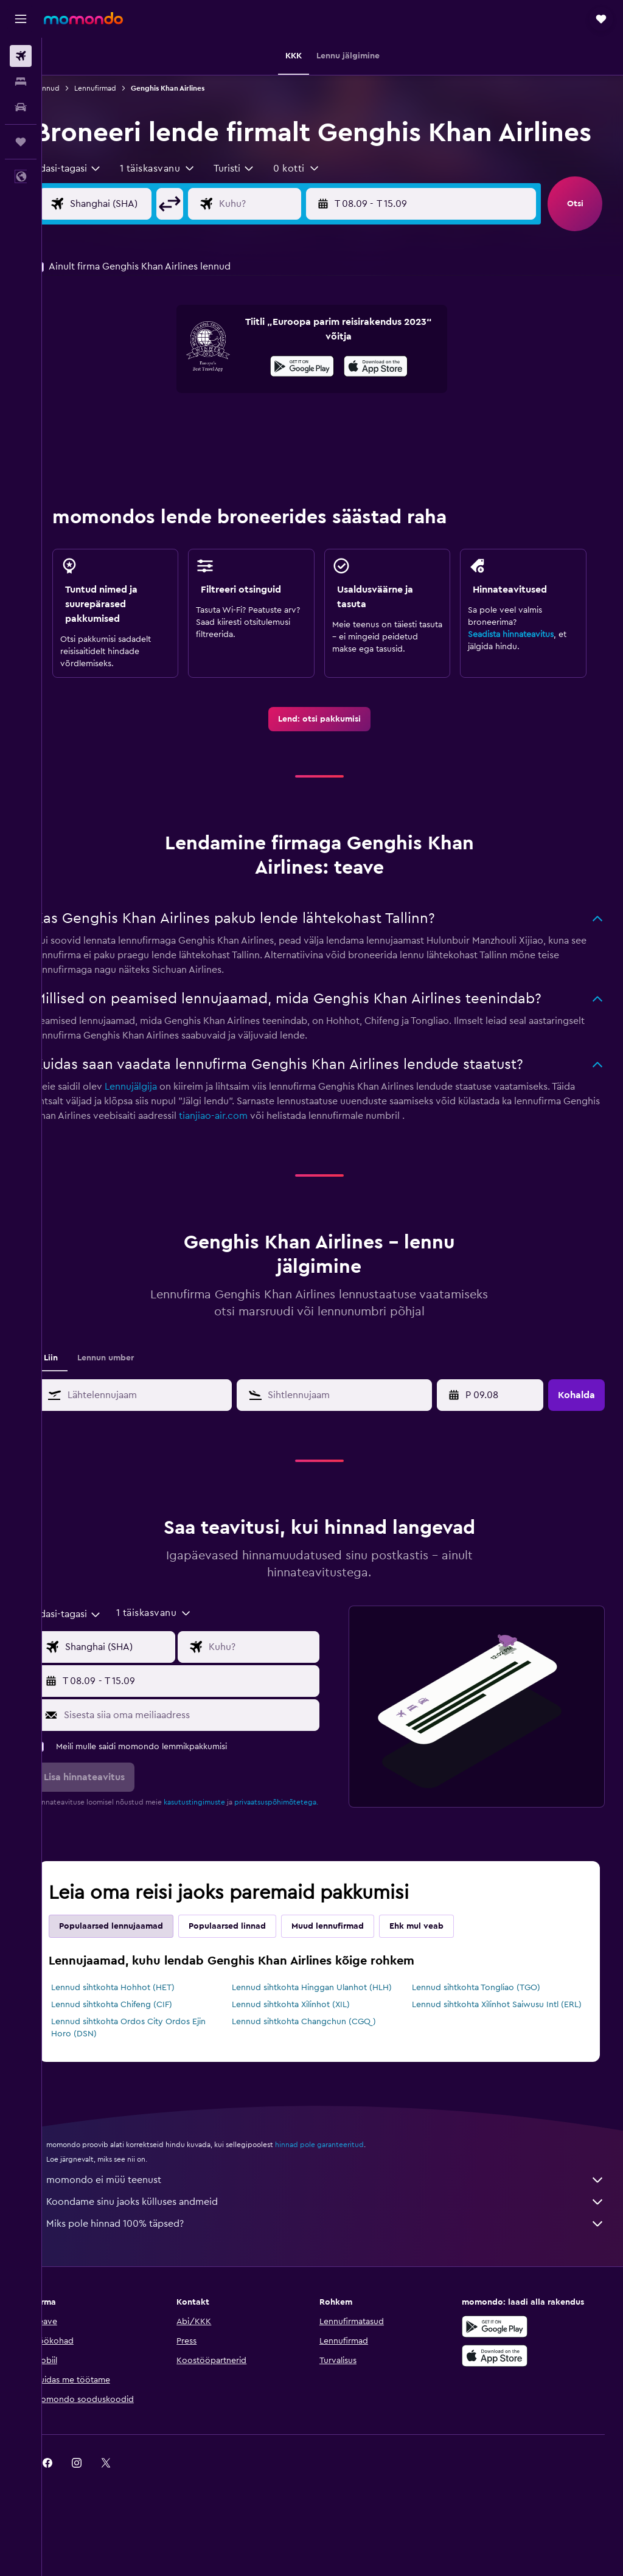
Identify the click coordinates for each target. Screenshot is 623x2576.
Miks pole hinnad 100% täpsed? (338, 2281)
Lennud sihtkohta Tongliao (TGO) (485, 2032)
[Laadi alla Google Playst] (315, 402)
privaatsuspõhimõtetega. (102, 1847)
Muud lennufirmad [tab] (354, 1971)
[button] (20, 18)
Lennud (73, 88)
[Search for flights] (21, 56)
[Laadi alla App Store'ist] (389, 402)
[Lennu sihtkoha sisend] (286, 237)
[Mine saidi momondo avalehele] (83, 18)
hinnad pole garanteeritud (345, 2201)
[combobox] (94, 202)
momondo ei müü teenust (338, 2237)
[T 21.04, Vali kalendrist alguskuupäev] (487, 1429)
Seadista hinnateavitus (517, 668)
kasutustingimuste (220, 1836)
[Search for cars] (21, 107)
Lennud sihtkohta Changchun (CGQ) (321, 2079)
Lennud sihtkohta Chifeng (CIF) (137, 2049)
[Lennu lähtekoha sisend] (143, 237)
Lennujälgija (157, 1121)
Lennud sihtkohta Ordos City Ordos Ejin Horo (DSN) (154, 2085)
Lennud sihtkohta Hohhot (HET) (139, 2032)
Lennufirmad (121, 88)
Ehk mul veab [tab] (443, 1971)
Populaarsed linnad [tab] (253, 1971)
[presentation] (389, 400)
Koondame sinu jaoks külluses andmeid (338, 2259)
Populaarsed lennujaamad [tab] (137, 1971)
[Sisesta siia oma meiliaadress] (208, 1749)
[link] (333, 753)
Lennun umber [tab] (131, 1392)
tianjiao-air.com (278, 1150)
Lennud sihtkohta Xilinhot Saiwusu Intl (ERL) (494, 2055)
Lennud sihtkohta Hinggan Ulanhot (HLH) (329, 2032)
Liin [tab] (77, 1392)
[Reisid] (21, 142)
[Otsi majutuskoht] (21, 81)
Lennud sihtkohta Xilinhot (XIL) (308, 2049)
